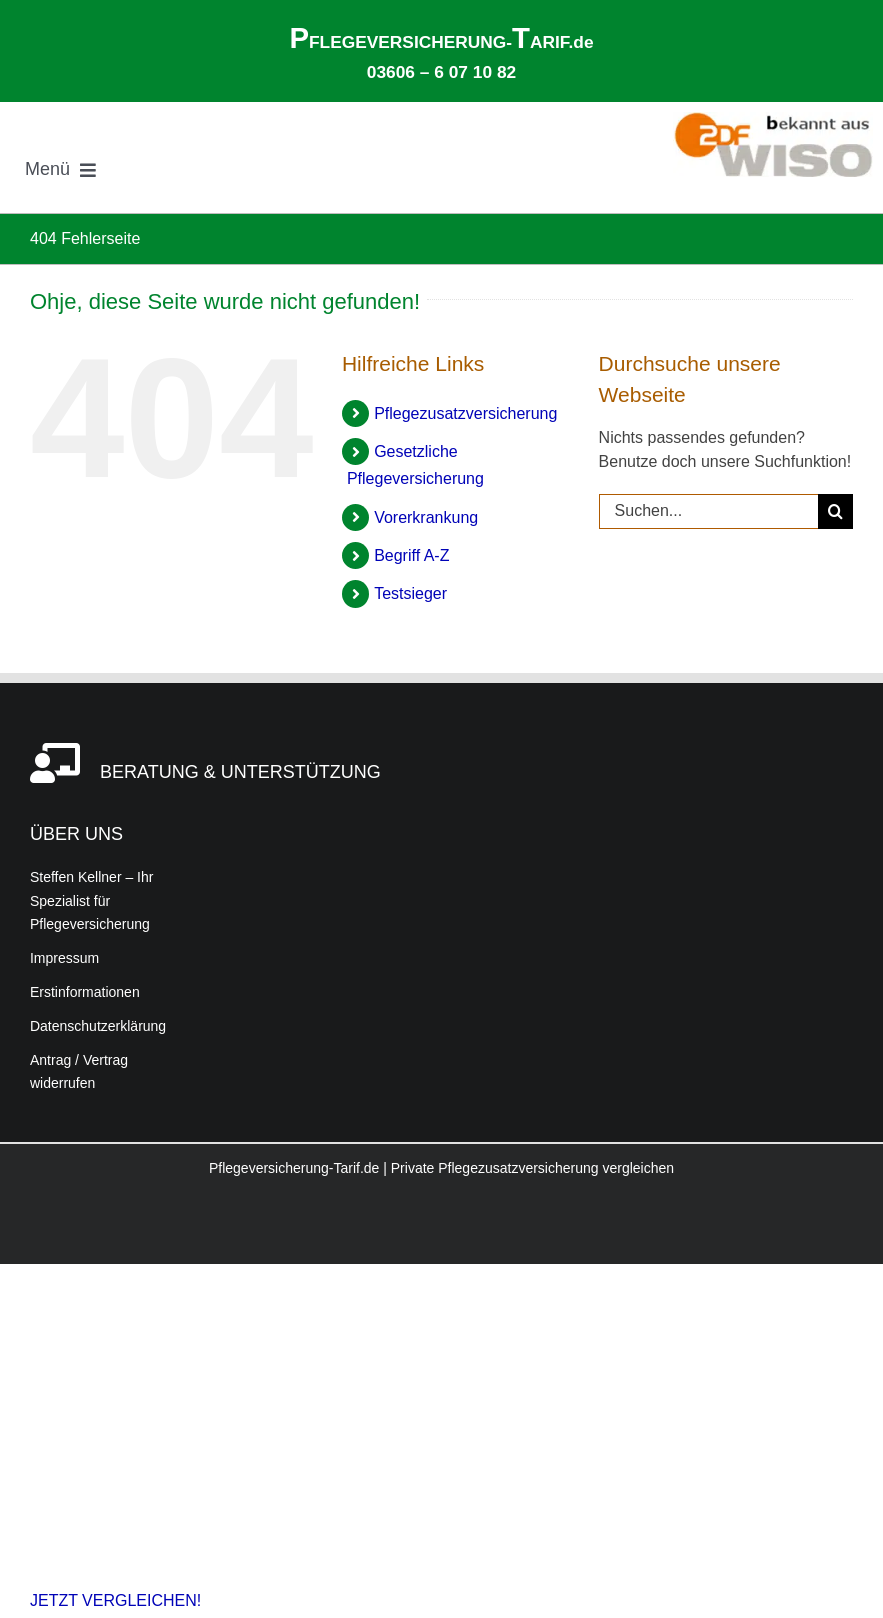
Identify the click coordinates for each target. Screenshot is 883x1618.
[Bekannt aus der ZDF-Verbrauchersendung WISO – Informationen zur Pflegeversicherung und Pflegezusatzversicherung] (773, 119)
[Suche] (835, 511)
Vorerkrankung (426, 517)
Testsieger (410, 593)
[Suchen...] (708, 511)
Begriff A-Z (411, 555)
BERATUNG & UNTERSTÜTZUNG (240, 772)
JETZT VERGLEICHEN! (115, 1600)
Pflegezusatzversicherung (465, 413)
